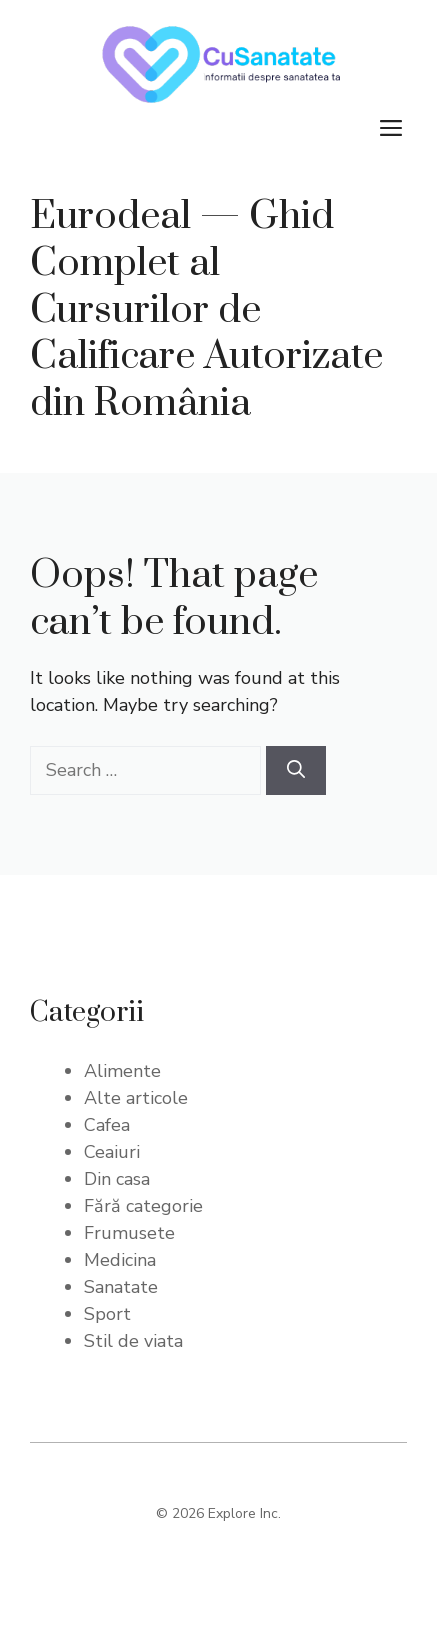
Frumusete (129, 1233)
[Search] (296, 770)
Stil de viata (133, 1341)
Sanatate (121, 1287)
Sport (107, 1314)
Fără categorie (143, 1206)
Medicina (120, 1260)
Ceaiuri (112, 1152)
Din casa (117, 1179)
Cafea (107, 1125)
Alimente (122, 1071)
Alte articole (136, 1098)
